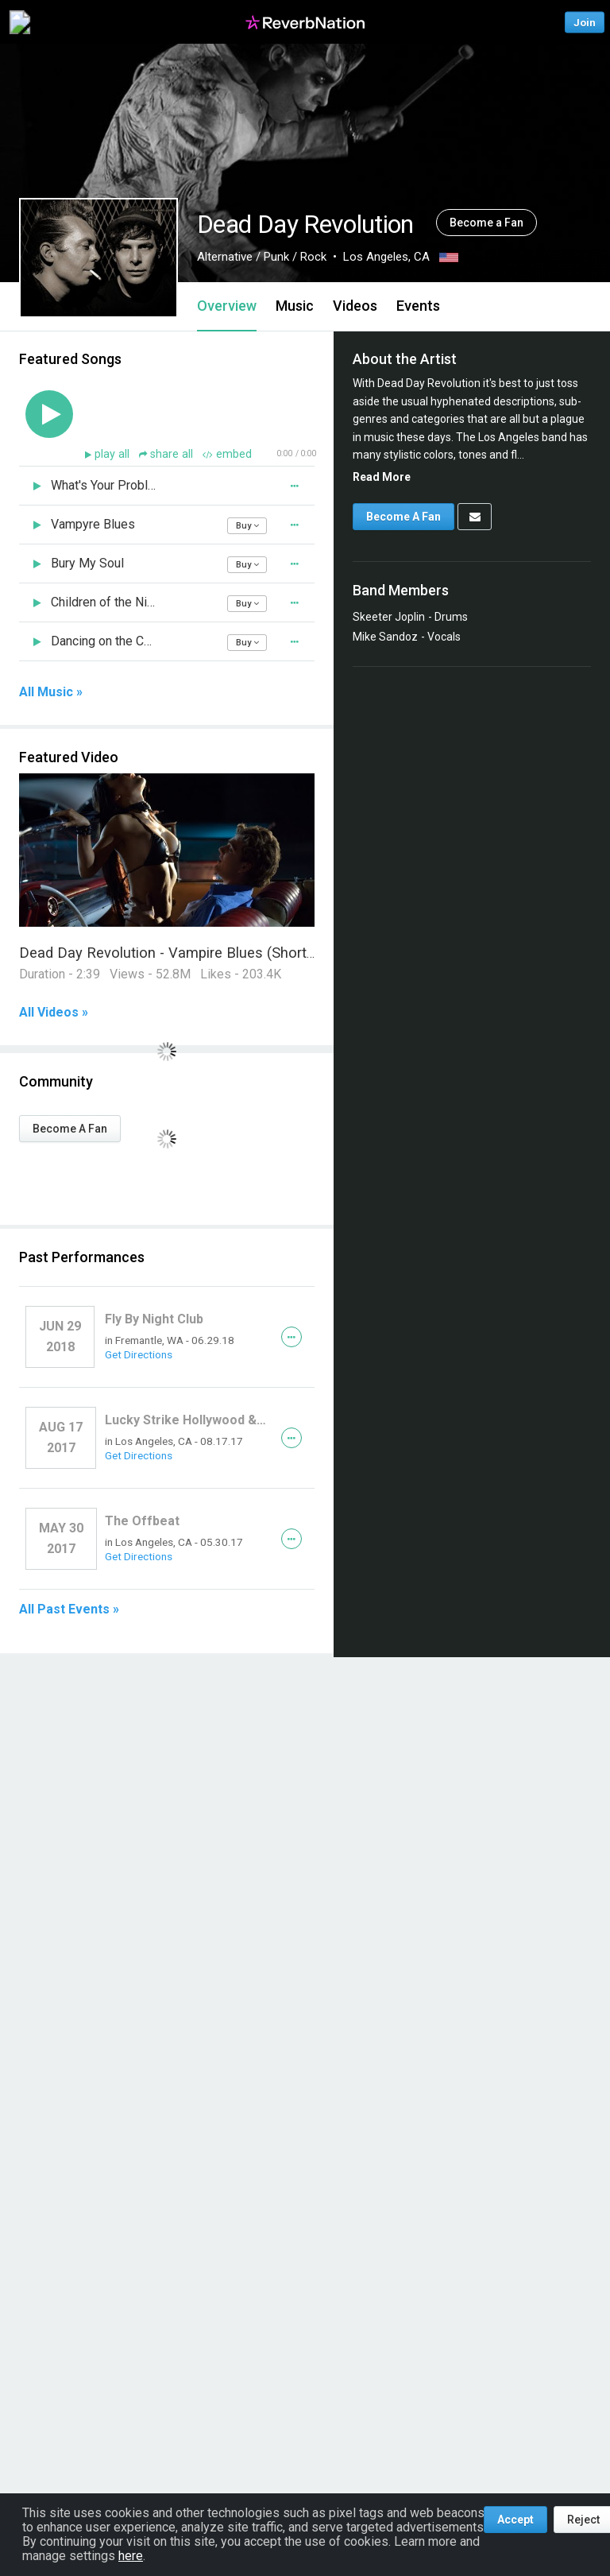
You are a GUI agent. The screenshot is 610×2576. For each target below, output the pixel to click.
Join (584, 22)
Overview (227, 305)
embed (227, 454)
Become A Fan (70, 1128)
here (130, 2555)
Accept (515, 2519)
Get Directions (138, 1354)
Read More (382, 477)
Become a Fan (486, 222)
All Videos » (53, 1012)
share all (167, 454)
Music (295, 305)
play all (114, 454)
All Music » (51, 692)
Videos (355, 305)
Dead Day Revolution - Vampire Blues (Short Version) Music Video (235, 952)
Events (418, 305)
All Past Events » (69, 1609)
